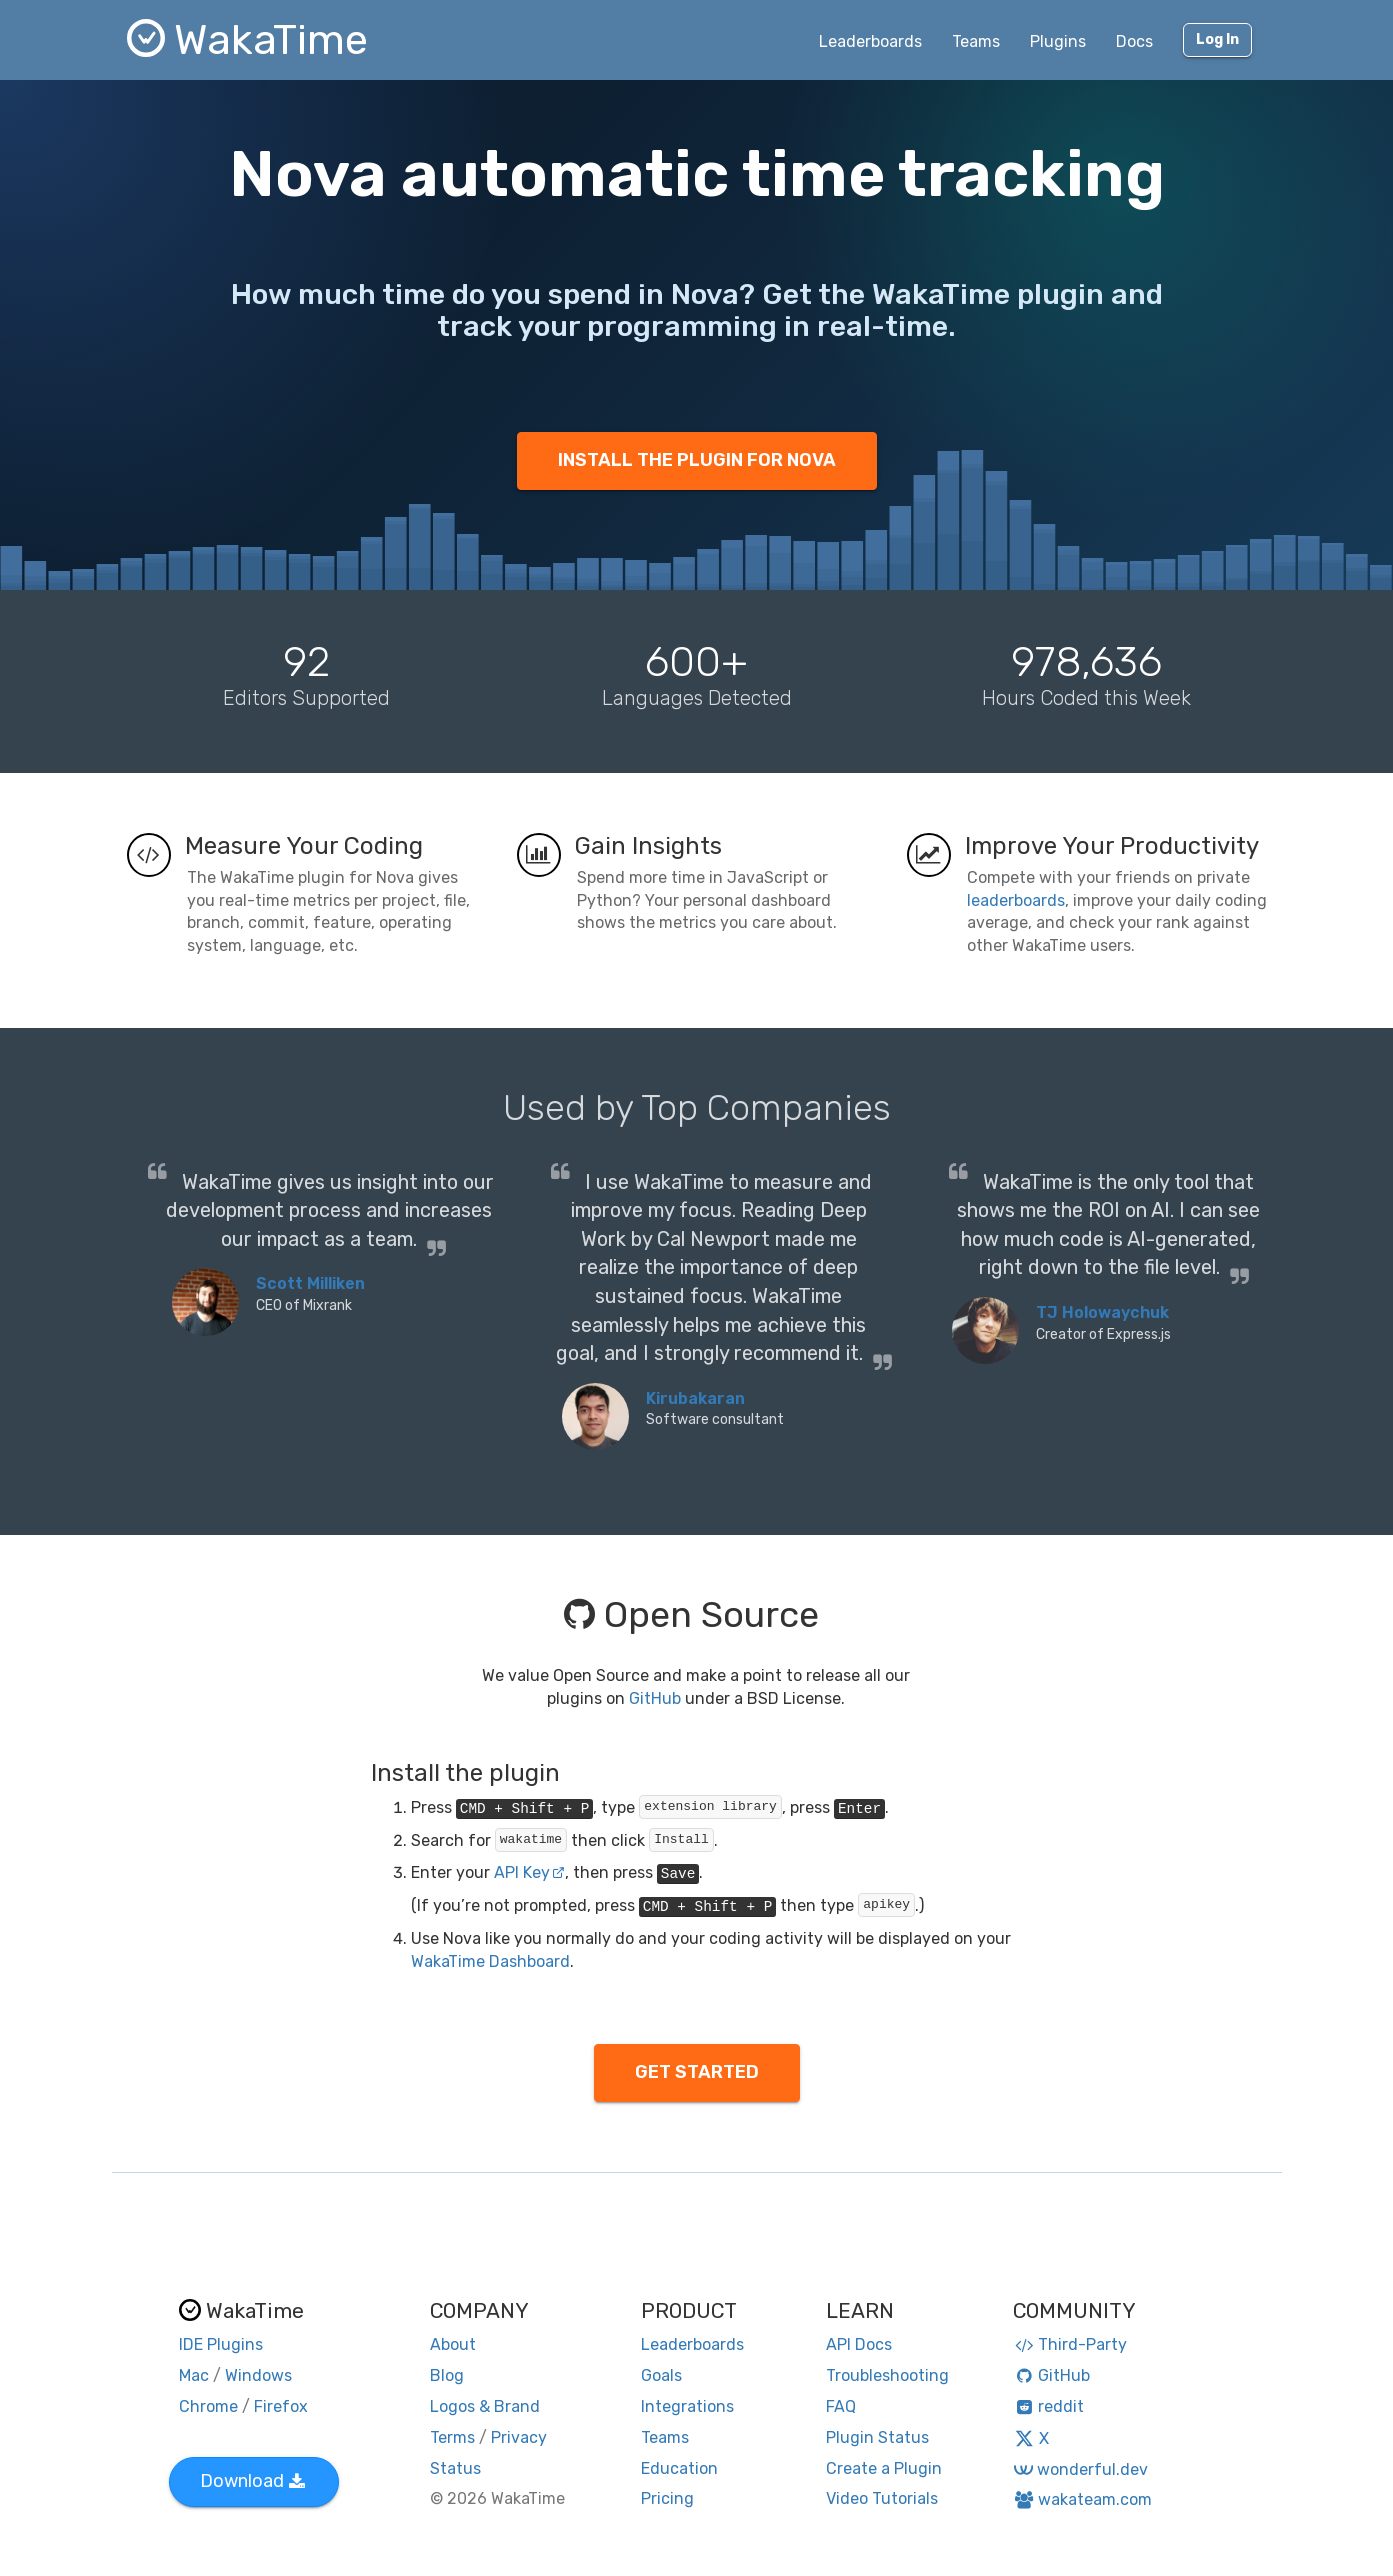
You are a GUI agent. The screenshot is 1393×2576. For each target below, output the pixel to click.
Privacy (519, 2437)
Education (679, 2468)
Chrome (208, 2406)
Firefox (281, 2406)
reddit (1048, 2406)
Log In (1217, 39)
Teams (976, 41)
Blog (447, 2375)
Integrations (687, 2406)
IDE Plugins (221, 2344)
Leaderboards (870, 41)
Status (455, 2468)
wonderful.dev (1080, 2469)
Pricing (667, 2498)
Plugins (1058, 41)
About (453, 2344)
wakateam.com (1082, 2499)
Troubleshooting (887, 2375)
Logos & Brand (485, 2406)
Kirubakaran (695, 1398)
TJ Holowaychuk (1102, 1312)
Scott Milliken (310, 1283)
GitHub (655, 1698)
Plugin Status (877, 2437)
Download (252, 2481)
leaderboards (1016, 900)
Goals (661, 2375)
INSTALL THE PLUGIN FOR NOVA (697, 460)
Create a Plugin (884, 2468)
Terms (452, 2437)
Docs (1134, 41)
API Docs (859, 2344)
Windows (258, 2375)
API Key (529, 1872)
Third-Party (1070, 2344)
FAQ (841, 2406)
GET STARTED (697, 2072)
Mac (194, 2375)
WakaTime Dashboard (490, 1961)
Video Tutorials (882, 2498)
